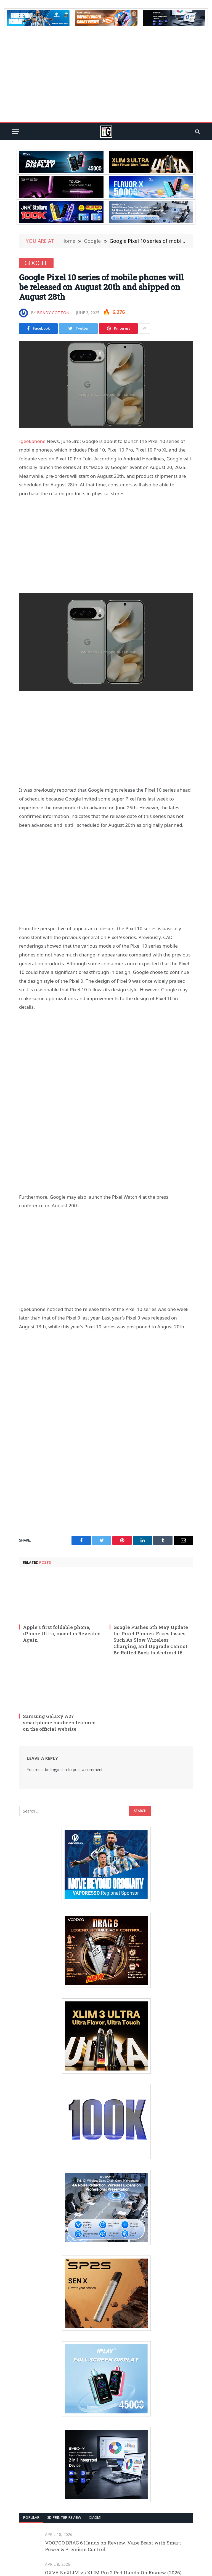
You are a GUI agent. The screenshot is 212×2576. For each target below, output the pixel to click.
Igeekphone (32, 441)
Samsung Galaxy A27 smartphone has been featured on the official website (59, 1722)
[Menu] (15, 132)
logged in (59, 1769)
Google (36, 263)
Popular (31, 2517)
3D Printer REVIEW (64, 2517)
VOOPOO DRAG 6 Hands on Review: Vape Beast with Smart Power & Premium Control (113, 2546)
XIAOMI (95, 2517)
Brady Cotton (53, 312)
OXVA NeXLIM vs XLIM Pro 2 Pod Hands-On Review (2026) (113, 2572)
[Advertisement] (106, 75)
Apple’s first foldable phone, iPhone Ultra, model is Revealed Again (62, 1633)
